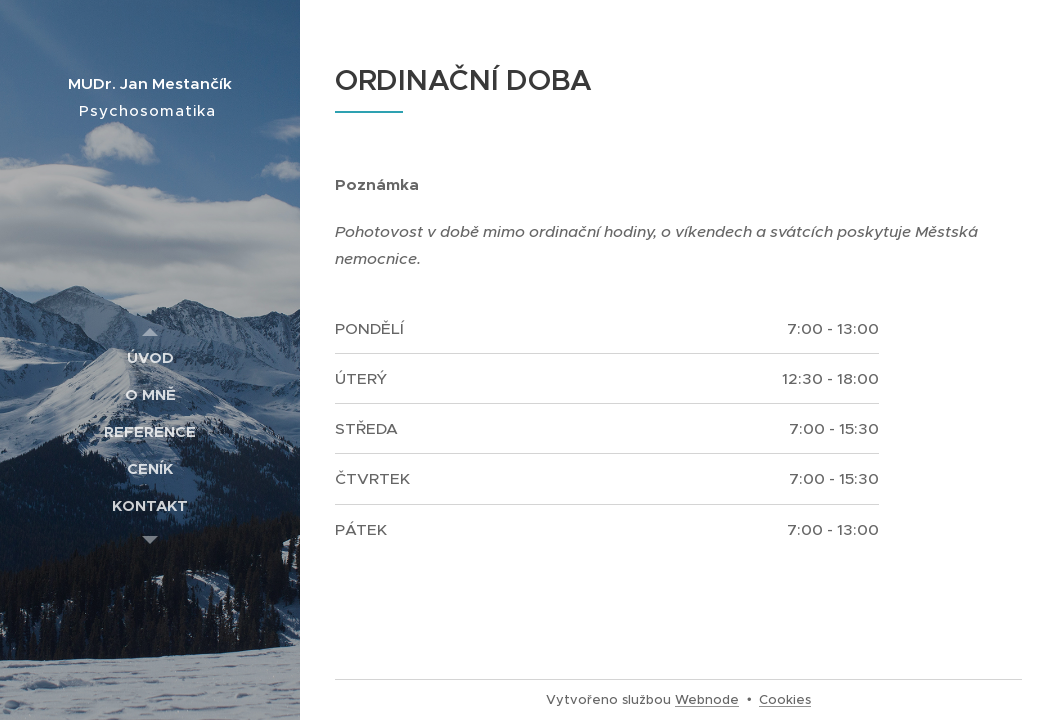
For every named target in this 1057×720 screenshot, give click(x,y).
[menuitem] (150, 357)
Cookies (785, 699)
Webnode (707, 699)
